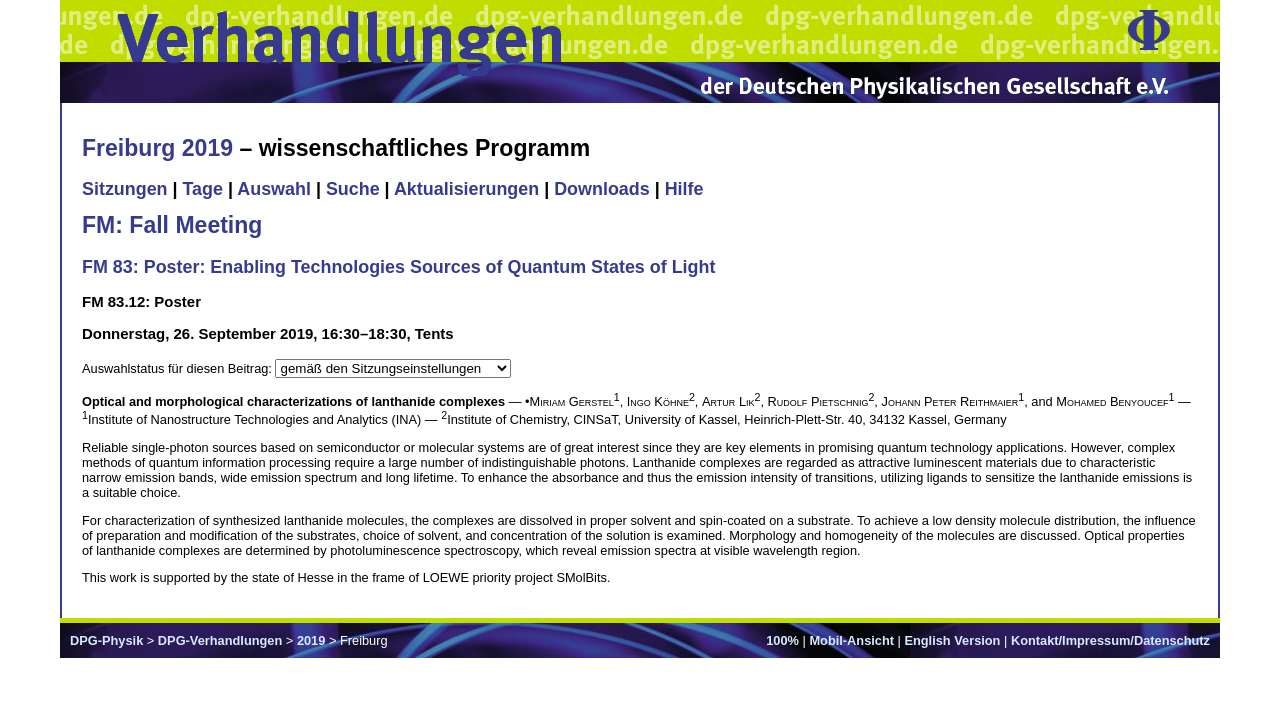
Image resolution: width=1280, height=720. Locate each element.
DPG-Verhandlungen (220, 640)
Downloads (602, 189)
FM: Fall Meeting (172, 225)
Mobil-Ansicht (851, 640)
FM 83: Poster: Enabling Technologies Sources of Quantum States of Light (398, 267)
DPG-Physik (106, 640)
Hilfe (684, 189)
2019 (311, 640)
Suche (353, 189)
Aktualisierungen (466, 189)
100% (782, 640)
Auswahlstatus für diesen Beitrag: (178, 368)
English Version (952, 640)
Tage (203, 189)
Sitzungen (125, 189)
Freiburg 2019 (157, 148)
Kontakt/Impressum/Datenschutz (1110, 640)
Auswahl (274, 189)
